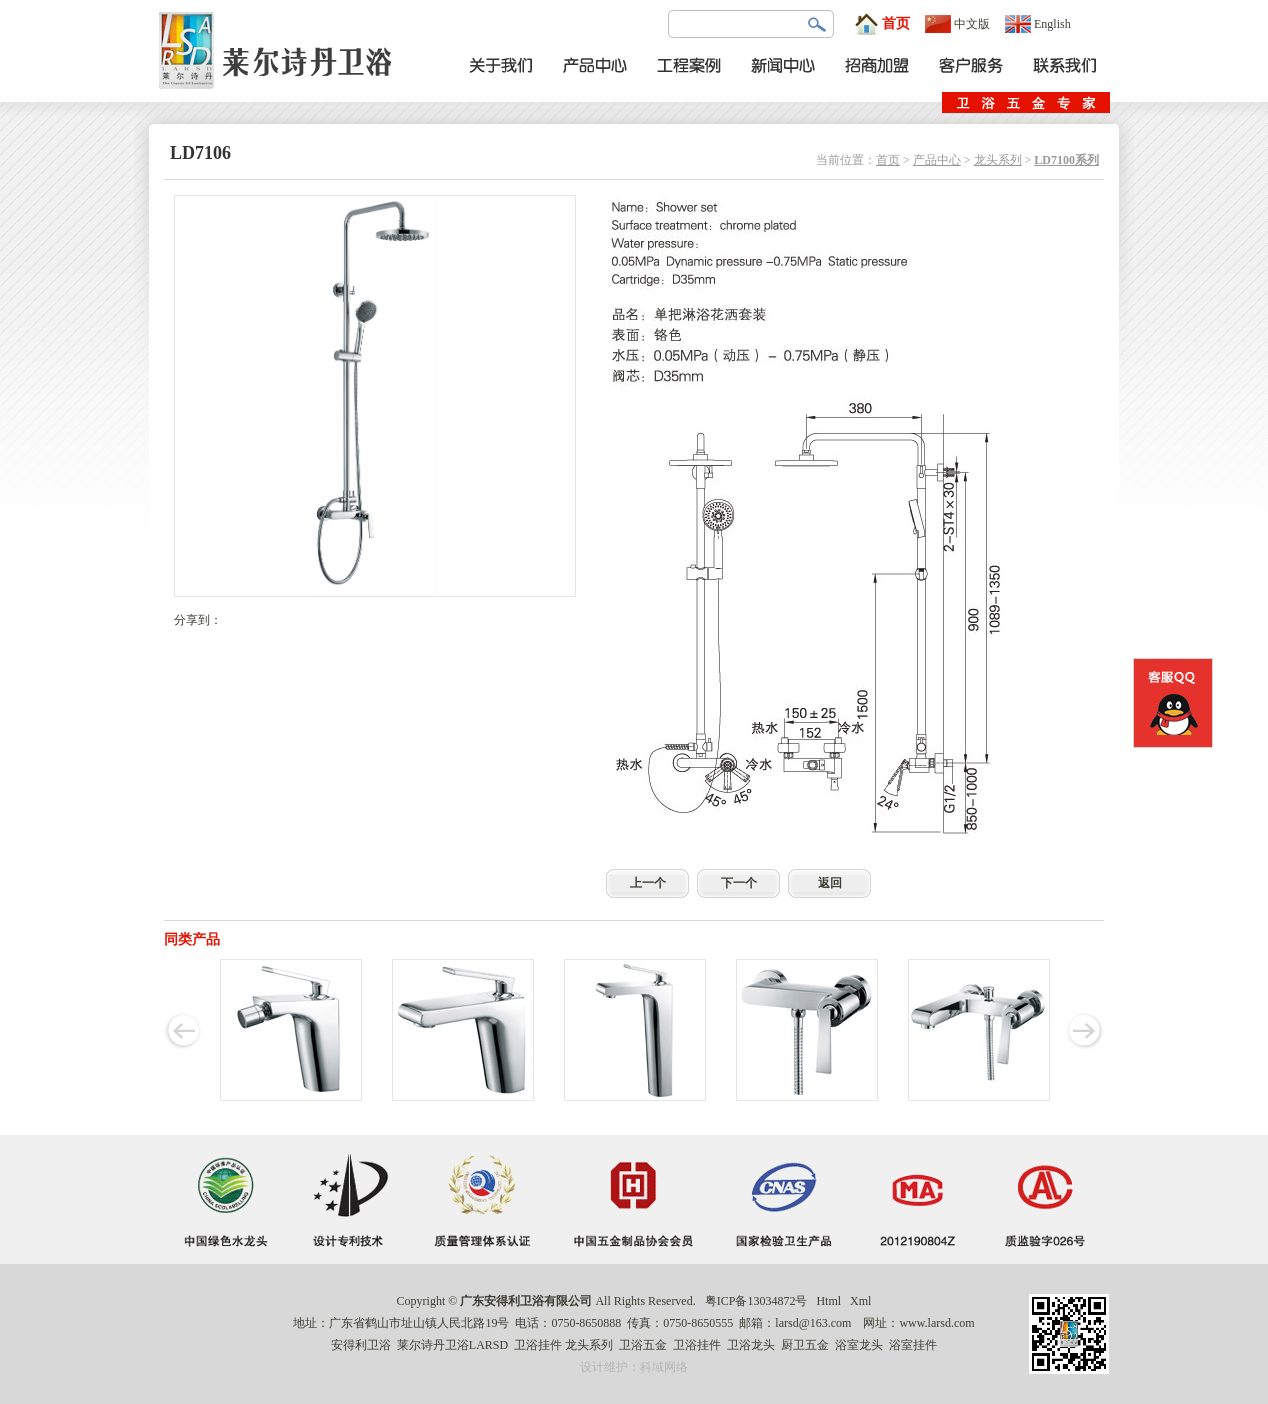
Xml (860, 1301)
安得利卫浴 (361, 1345)
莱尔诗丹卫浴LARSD (452, 1345)
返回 (830, 883)
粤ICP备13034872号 (756, 1301)
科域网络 (664, 1367)
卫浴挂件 (538, 1345)
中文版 (957, 24)
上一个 (648, 883)
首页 (882, 24)
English (1038, 24)
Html (828, 1301)
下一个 (739, 883)
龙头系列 (998, 160)
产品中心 (937, 160)
